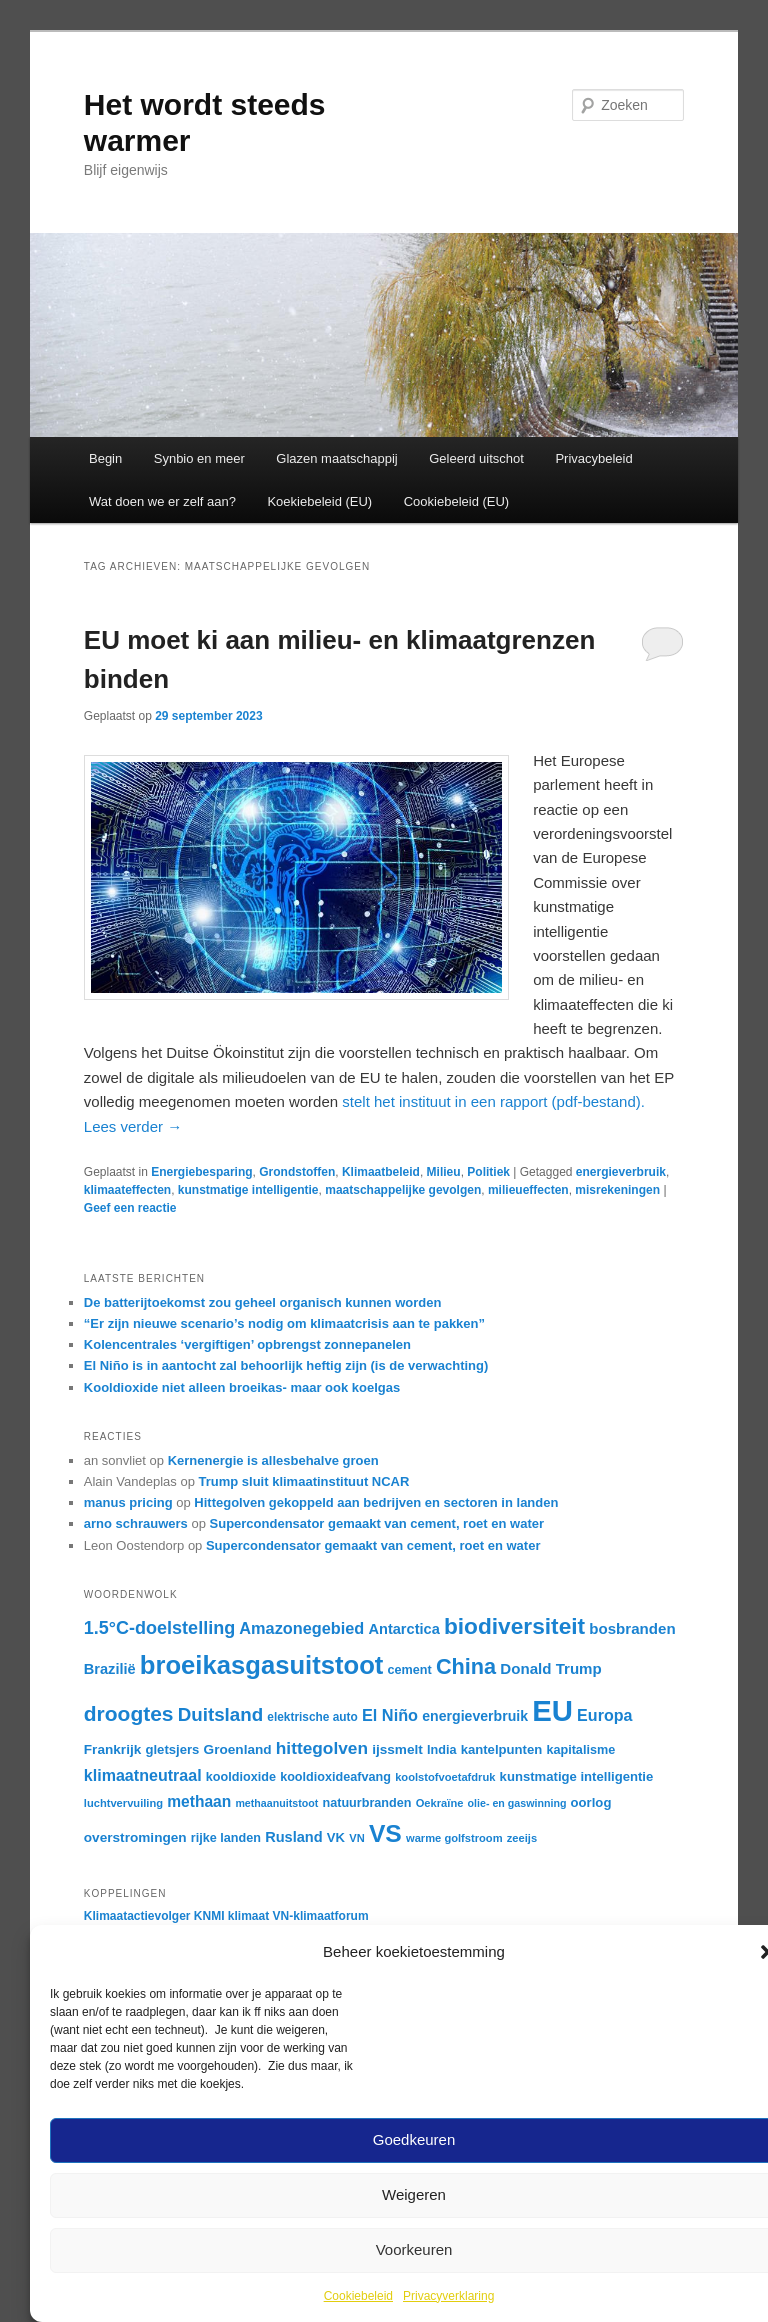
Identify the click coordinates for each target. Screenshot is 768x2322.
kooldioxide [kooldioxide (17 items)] (241, 1777)
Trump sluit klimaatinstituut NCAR (303, 1481)
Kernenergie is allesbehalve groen (273, 1460)
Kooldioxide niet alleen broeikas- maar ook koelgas (242, 1387)
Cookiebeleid (358, 2296)
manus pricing (128, 1502)
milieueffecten (528, 1190)
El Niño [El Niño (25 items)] (390, 1715)
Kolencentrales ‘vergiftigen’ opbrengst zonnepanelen (247, 1344)
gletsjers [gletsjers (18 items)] (172, 1749)
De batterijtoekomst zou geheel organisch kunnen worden (263, 1302)
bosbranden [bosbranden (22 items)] (632, 1628)
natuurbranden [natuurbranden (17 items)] (366, 1803)
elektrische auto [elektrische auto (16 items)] (312, 1717)
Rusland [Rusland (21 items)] (294, 1837)
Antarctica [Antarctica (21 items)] (403, 1629)
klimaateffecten (127, 1190)
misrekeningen (617, 1190)
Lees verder (133, 1126)
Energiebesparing (201, 1172)
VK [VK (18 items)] (336, 1837)
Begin (105, 458)
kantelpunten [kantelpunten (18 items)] (502, 1749)
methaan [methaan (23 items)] (199, 1801)
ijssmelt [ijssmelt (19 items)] (397, 1749)
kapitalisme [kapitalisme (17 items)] (580, 1750)
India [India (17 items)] (441, 1750)
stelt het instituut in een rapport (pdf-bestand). (493, 1101)
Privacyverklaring (448, 2296)
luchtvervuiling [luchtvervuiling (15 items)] (123, 1803)
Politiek (488, 1172)
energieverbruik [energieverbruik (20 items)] (475, 1716)
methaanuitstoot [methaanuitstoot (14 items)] (276, 1803)
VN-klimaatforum (321, 1916)
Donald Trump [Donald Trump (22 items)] (550, 1668)
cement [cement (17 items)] (410, 1670)
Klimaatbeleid (381, 1172)
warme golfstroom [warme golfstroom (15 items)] (454, 1838)
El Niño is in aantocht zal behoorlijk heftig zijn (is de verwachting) (286, 1365)
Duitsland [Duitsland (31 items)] (221, 1714)
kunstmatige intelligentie (248, 1190)
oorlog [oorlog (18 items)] (591, 1802)
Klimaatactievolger (137, 1916)
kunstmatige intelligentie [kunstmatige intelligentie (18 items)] (577, 1776)
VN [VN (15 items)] (356, 1838)
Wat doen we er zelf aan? (162, 501)
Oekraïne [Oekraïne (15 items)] (440, 1803)
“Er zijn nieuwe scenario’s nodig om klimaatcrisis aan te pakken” (284, 1323)
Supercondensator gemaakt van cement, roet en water (377, 1523)
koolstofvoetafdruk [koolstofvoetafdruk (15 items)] (445, 1777)
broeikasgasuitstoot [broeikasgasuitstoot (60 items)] (262, 1665)
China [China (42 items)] (466, 1666)
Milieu (444, 1172)
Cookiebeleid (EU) (457, 501)
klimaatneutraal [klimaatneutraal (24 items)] (143, 1775)
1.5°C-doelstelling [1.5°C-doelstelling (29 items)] (159, 1628)
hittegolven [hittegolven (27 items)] (322, 1748)
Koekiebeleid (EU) (319, 501)
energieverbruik (621, 1172)
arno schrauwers (136, 1523)
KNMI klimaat (231, 1916)
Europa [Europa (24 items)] (604, 1715)
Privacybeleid (593, 458)
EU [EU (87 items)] (552, 1710)
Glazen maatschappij (336, 458)
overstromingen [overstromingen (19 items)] (135, 1837)
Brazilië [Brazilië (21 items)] (110, 1669)
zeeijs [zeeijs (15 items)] (522, 1838)
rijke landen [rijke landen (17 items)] (226, 1838)
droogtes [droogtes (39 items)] (129, 1713)
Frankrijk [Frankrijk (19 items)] (113, 1749)
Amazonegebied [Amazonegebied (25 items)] (301, 1628)
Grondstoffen (297, 1172)
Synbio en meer (199, 458)
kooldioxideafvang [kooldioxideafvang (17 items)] (335, 1777)
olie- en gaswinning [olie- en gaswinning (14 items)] (517, 1803)
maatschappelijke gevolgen (403, 1190)
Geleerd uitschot (476, 458)
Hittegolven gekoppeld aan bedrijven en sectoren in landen (376, 1502)
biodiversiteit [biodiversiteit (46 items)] (514, 1626)
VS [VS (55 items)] (385, 1833)
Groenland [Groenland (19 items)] (238, 1749)
